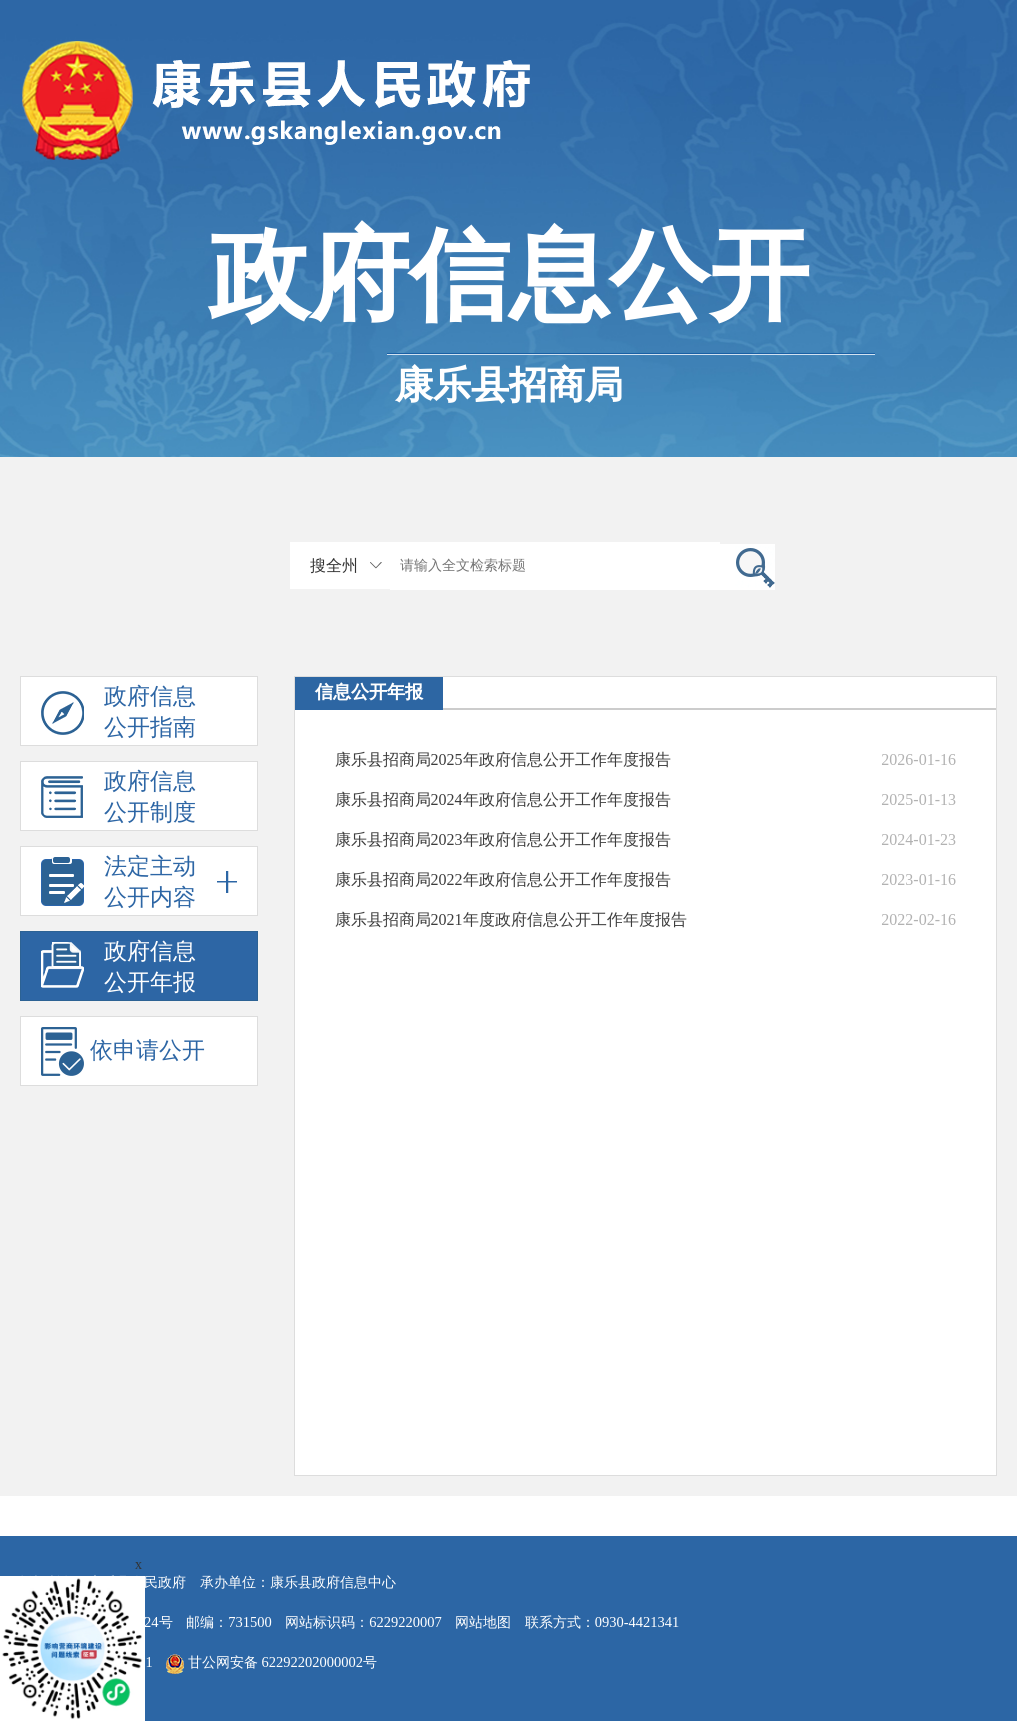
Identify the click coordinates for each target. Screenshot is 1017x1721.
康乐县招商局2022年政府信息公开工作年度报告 (503, 879)
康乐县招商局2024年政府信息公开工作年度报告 (503, 799)
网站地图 (483, 1622)
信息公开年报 (369, 692)
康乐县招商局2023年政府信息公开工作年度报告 (503, 839)
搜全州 (334, 565)
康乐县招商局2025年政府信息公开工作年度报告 (503, 759)
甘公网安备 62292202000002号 (271, 1664)
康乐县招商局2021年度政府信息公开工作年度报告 (511, 919)
